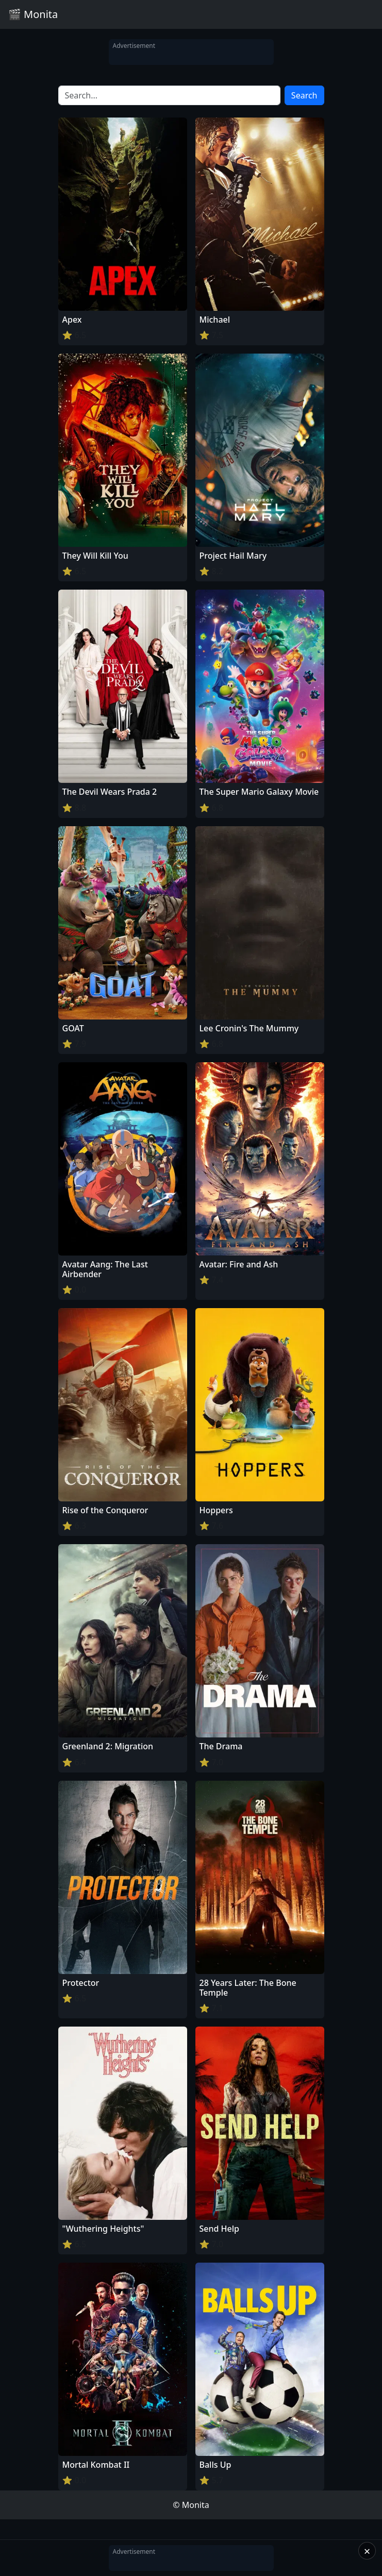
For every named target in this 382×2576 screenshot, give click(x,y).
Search (304, 95)
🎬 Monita (33, 14)
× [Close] (367, 2550)
